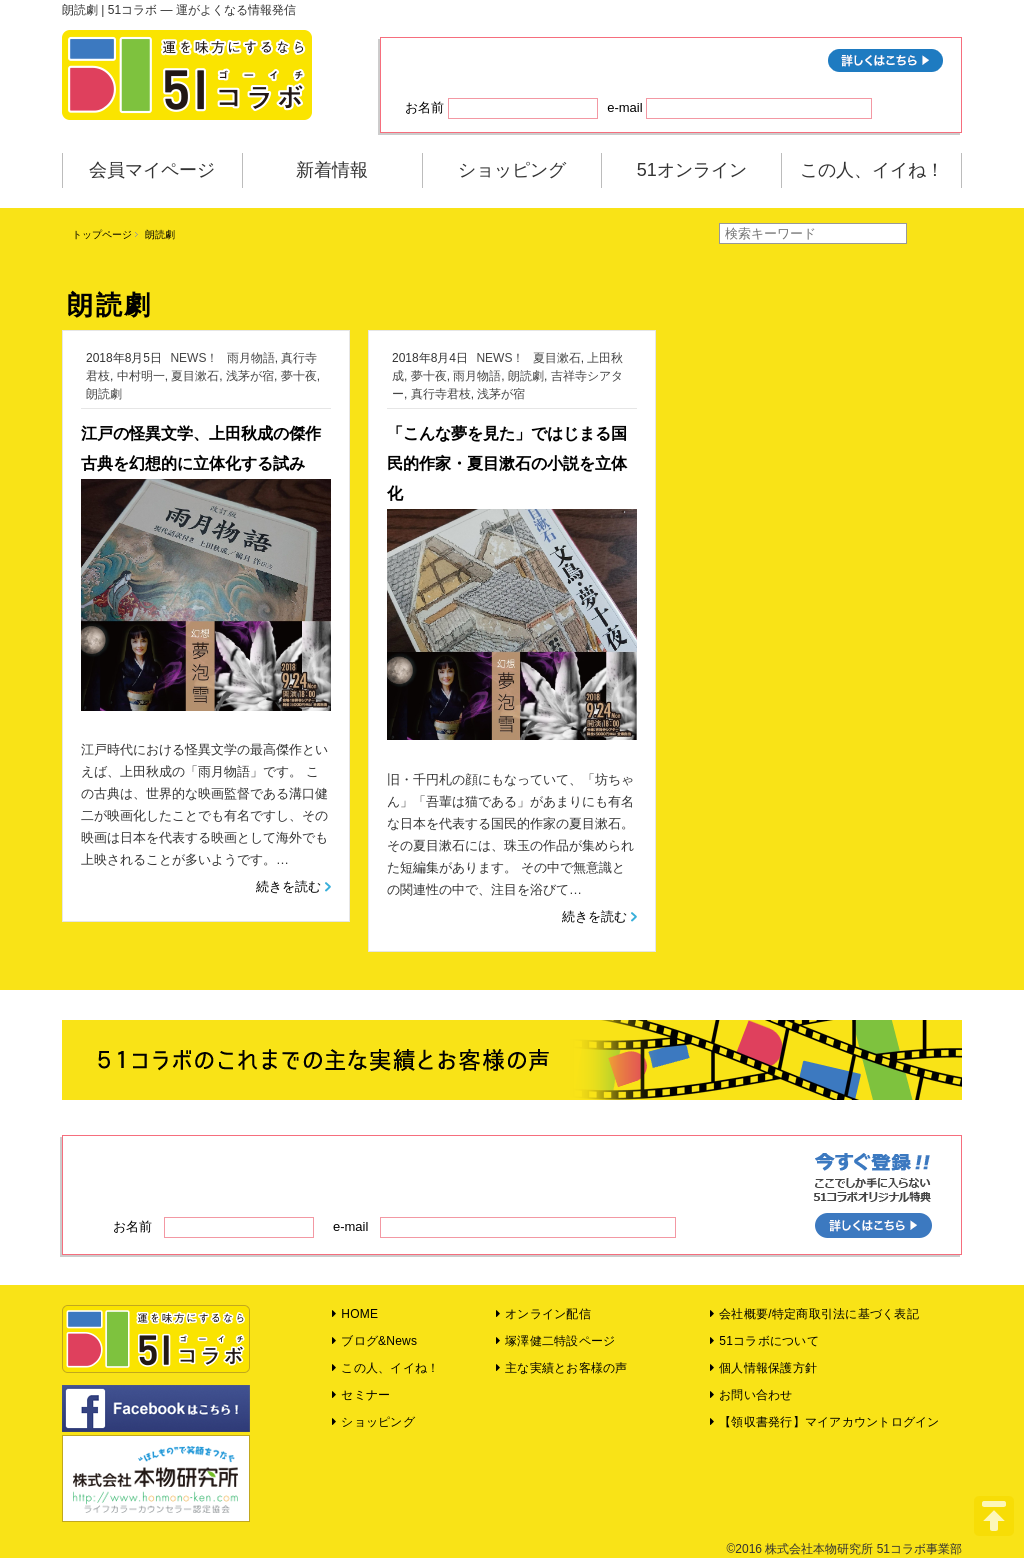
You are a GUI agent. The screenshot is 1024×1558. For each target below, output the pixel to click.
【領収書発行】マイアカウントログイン (825, 1422)
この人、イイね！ (872, 170)
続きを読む (288, 886)
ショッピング (512, 170)
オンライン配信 (543, 1314)
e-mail (739, 108)
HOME (355, 1314)
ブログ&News (374, 1341)
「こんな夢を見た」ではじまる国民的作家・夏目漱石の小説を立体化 (507, 463)
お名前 (501, 108)
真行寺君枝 (441, 394)
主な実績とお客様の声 (562, 1368)
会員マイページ (152, 170)
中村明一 (141, 376)
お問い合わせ (751, 1395)
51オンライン (692, 170)
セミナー (361, 1395)
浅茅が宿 (250, 376)
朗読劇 (104, 394)
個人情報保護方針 (763, 1368)
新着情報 (332, 170)
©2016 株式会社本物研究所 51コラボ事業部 (844, 1549)
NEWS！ (194, 358)
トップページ (102, 234)
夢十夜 (299, 376)
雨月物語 (251, 358)
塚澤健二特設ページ (556, 1341)
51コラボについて (764, 1341)
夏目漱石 (195, 376)
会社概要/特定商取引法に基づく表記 (814, 1314)
